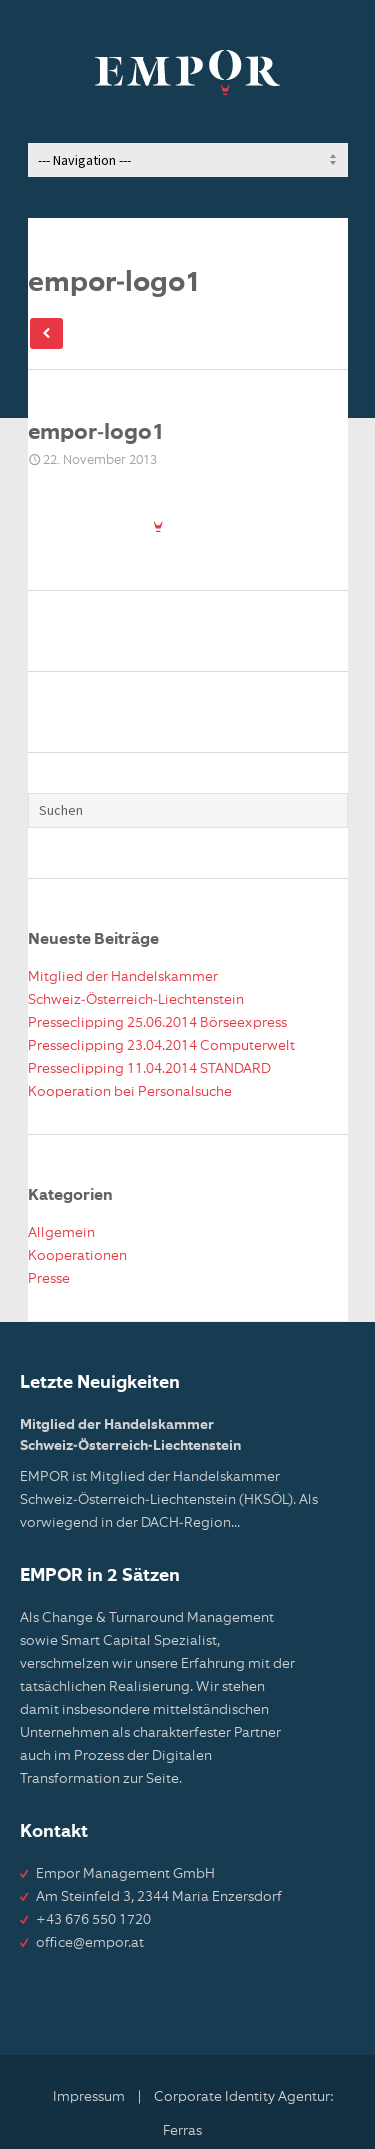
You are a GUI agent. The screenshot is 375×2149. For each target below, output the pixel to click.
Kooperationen (77, 1256)
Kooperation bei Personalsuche (130, 1092)
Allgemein (61, 1233)
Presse (49, 1279)
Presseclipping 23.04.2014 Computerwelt (161, 1046)
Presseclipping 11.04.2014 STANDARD (149, 1069)
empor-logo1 (96, 433)
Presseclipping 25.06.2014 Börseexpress (157, 1023)
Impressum (89, 2097)
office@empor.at (90, 1943)
